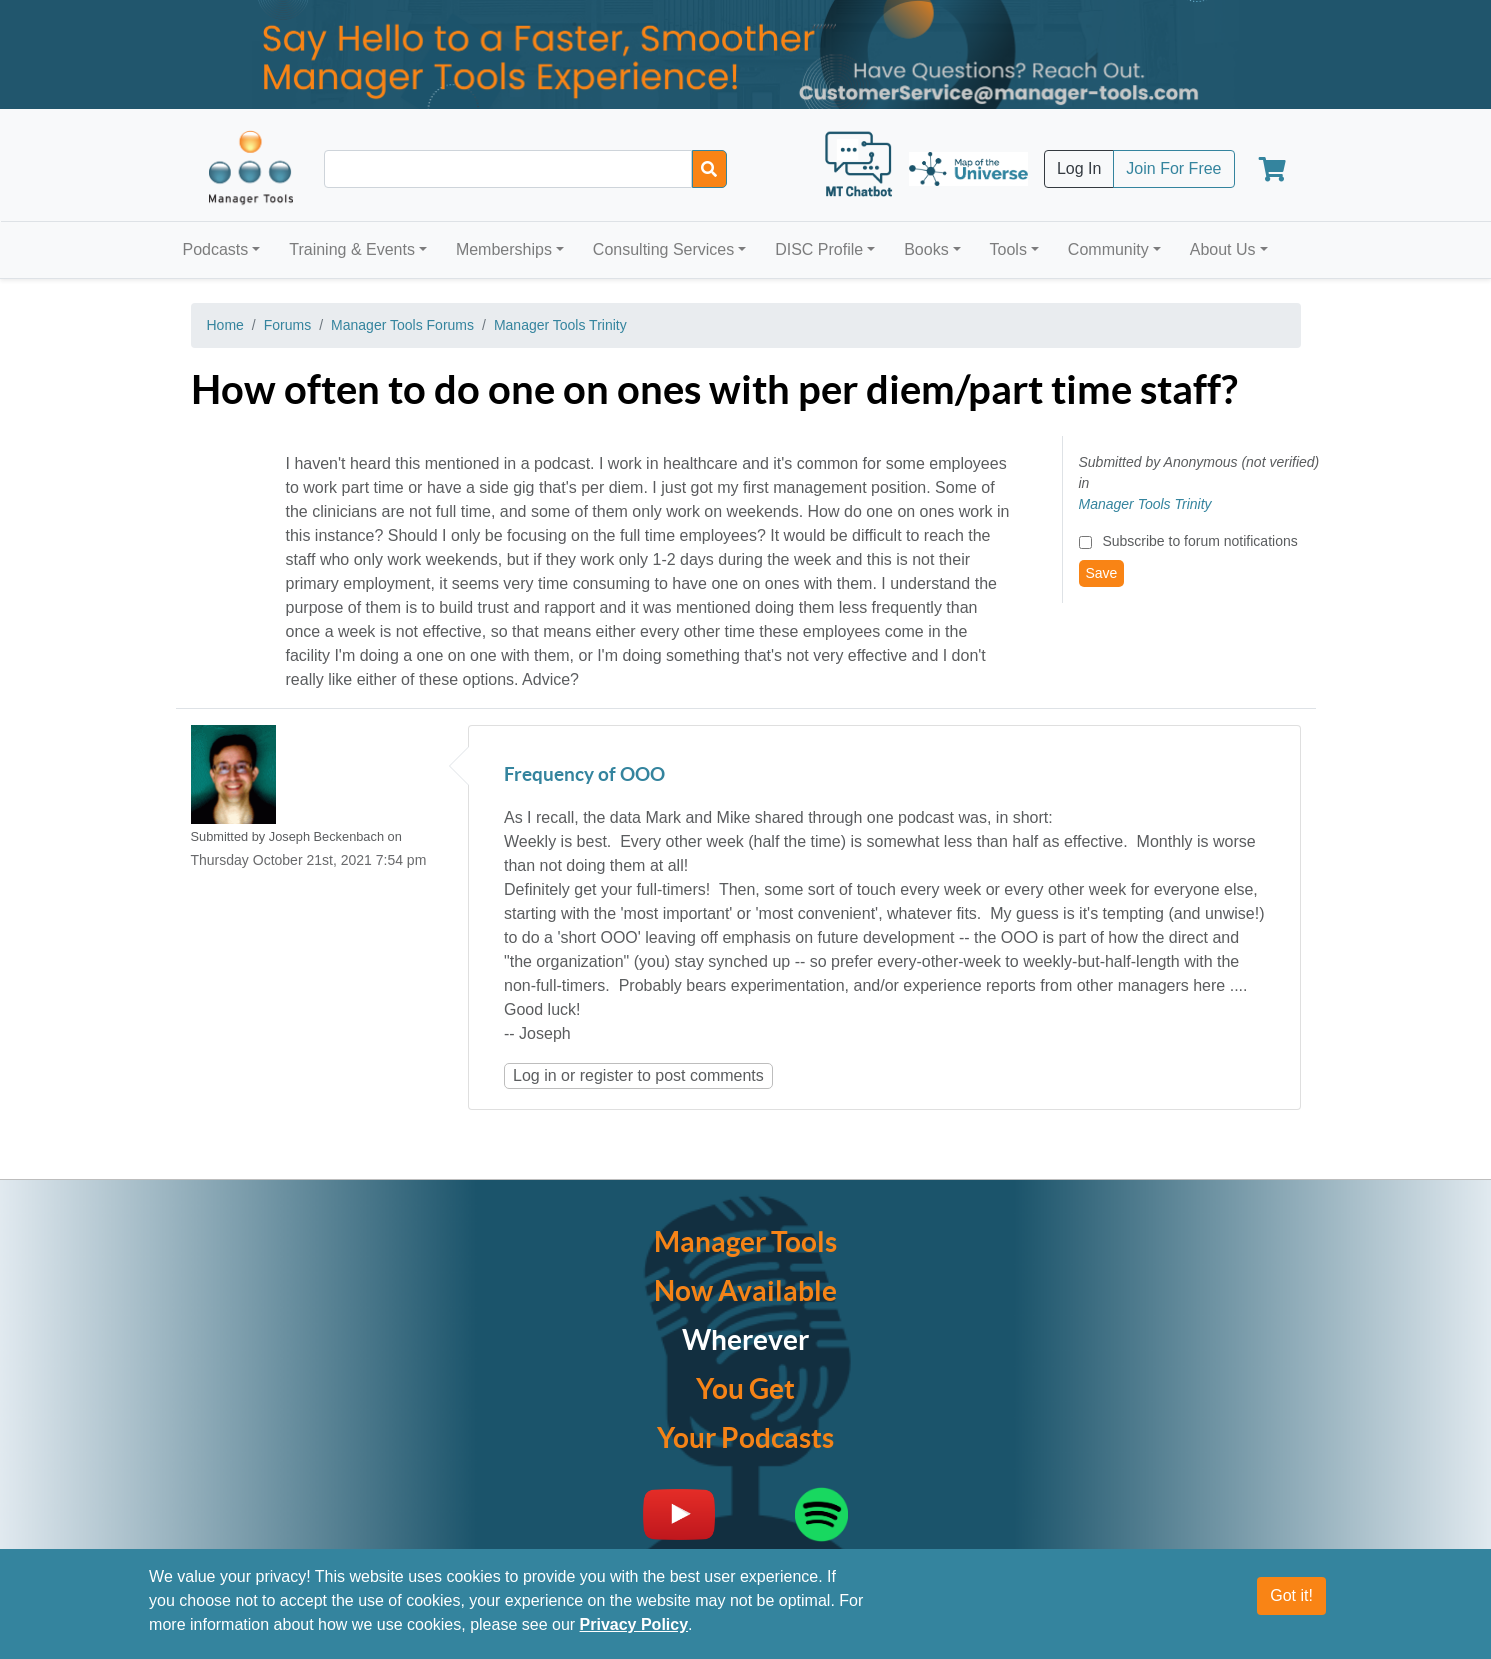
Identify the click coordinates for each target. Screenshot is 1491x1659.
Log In (1079, 168)
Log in (535, 1075)
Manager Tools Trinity (560, 325)
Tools (1008, 249)
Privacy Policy (634, 1630)
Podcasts (216, 249)
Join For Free (1173, 168)
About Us (1223, 249)
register (606, 1075)
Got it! (1291, 1601)
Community (1108, 249)
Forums (287, 325)
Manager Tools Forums (402, 325)
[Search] (709, 169)
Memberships (504, 249)
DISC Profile (819, 249)
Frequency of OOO (584, 775)
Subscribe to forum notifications (1199, 541)
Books (926, 249)
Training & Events (352, 249)
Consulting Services (663, 249)
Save (1102, 573)
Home (225, 325)
